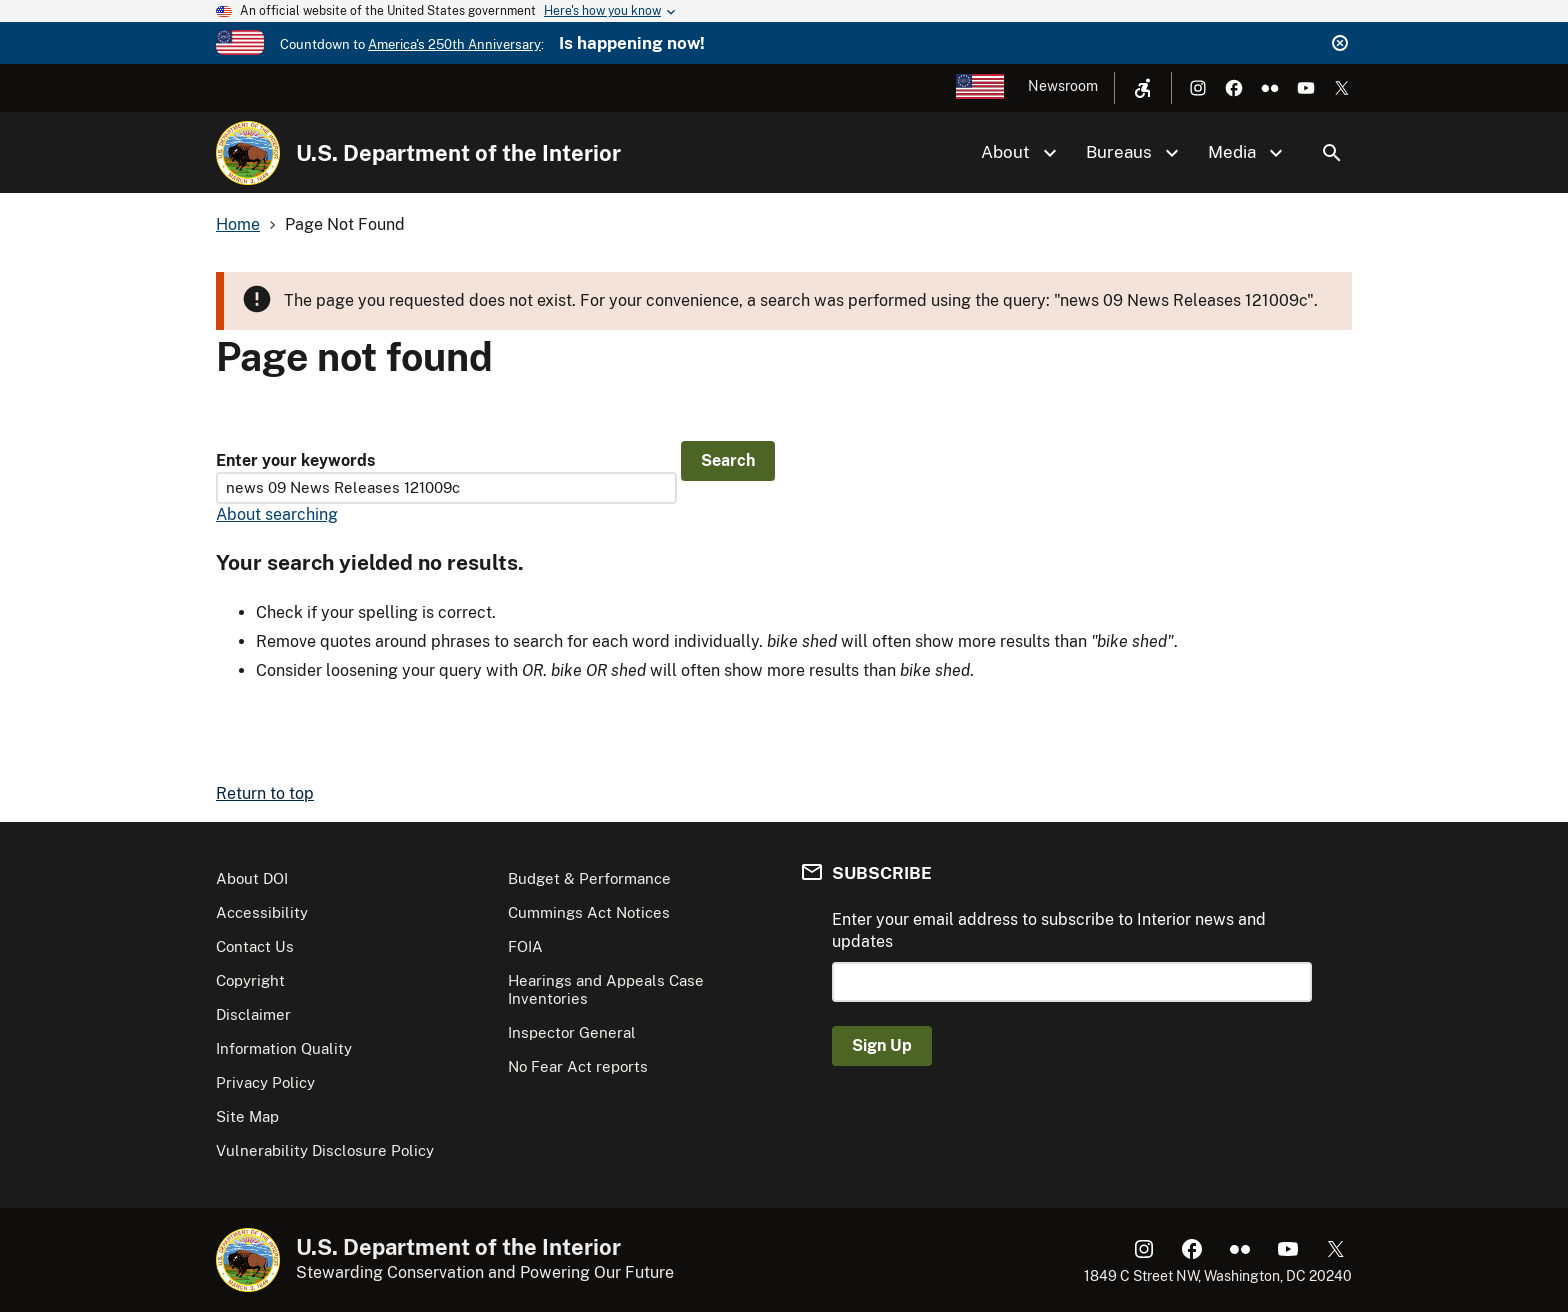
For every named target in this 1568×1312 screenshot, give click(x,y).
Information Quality (284, 1048)
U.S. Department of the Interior (458, 153)
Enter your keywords (295, 460)
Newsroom (1063, 86)
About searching (277, 514)
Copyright (250, 980)
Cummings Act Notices (589, 912)
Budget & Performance (589, 878)
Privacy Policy (265, 1082)
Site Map (247, 1116)
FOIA (525, 946)
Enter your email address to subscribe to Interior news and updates (1049, 930)
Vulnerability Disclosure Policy (325, 1150)
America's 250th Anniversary (454, 44)
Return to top (265, 793)
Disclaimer (253, 1014)
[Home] (248, 153)
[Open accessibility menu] (1143, 88)
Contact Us (255, 946)
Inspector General (572, 1032)
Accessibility (262, 912)
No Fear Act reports (578, 1066)
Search (1332, 153)
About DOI (252, 878)
